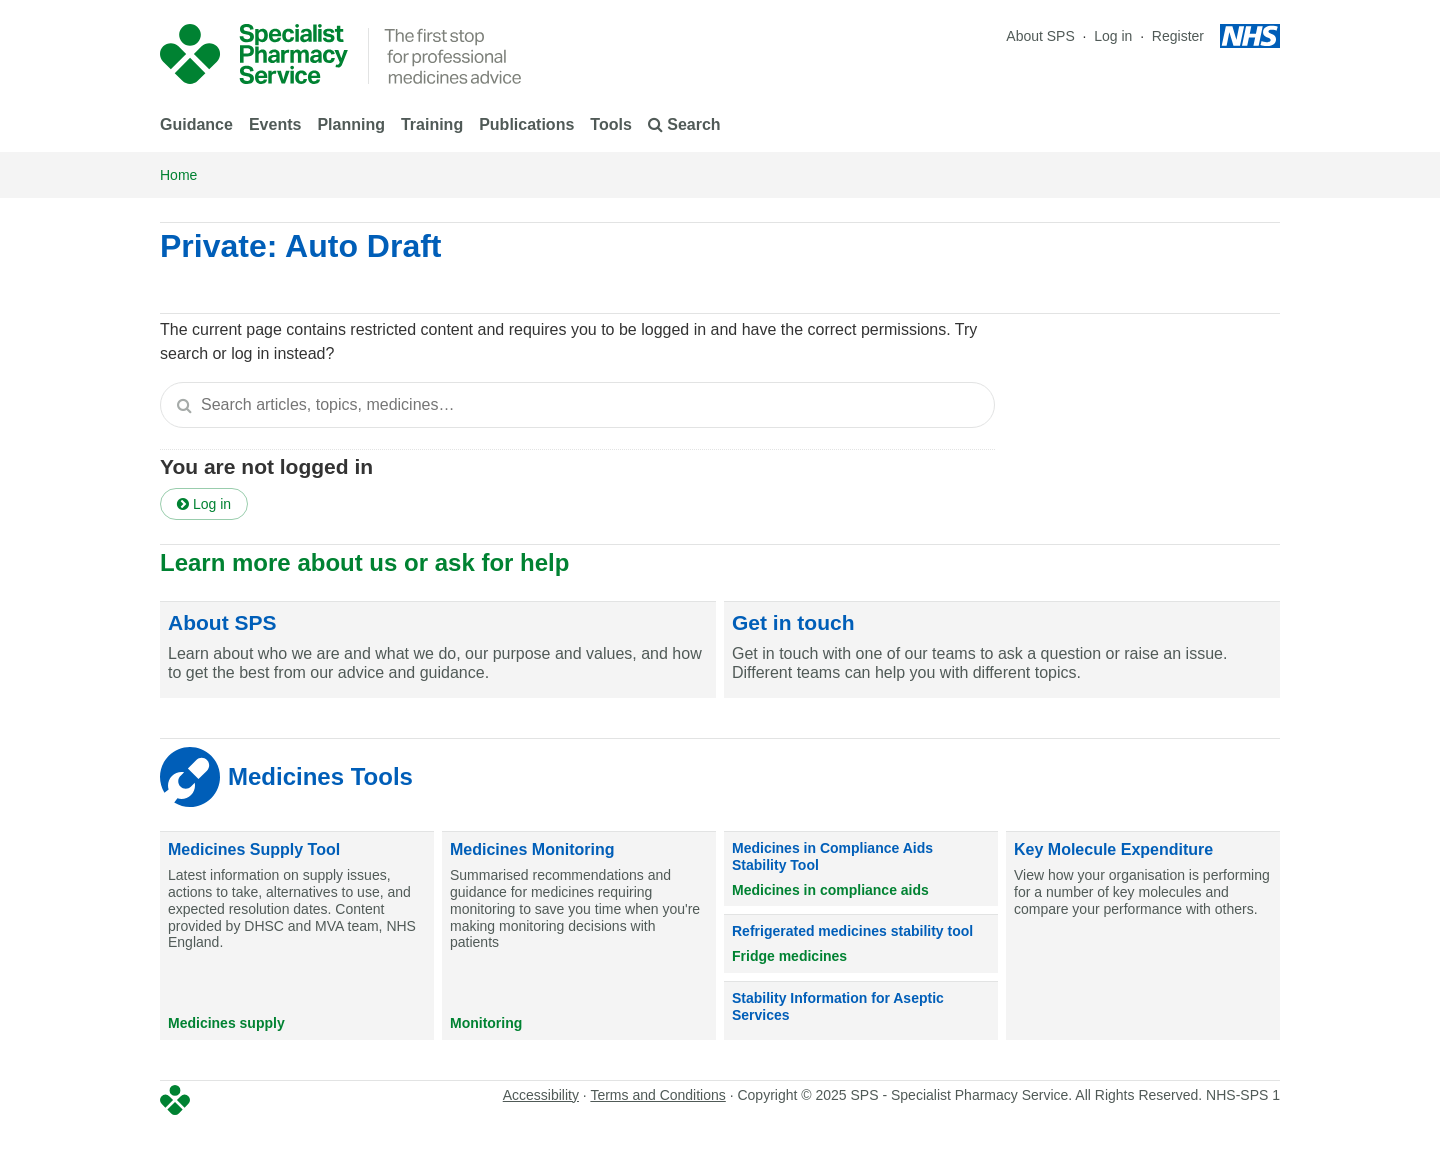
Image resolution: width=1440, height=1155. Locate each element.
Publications (526, 124)
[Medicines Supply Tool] (297, 936)
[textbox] (577, 405)
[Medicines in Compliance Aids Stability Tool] (861, 869)
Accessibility (541, 1095)
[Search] (184, 405)
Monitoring (486, 1023)
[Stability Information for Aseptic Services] (861, 1011)
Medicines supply (226, 1023)
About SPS (1040, 36)
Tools (610, 124)
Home (178, 175)
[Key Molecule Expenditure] (1143, 936)
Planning (351, 124)
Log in (1115, 36)
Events (275, 124)
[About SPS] (438, 650)
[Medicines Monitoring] (579, 936)
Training (432, 124)
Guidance (196, 124)
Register (1178, 36)
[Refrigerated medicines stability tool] (861, 944)
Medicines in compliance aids (830, 890)
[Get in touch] (1002, 650)
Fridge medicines (789, 956)
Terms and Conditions (657, 1095)
